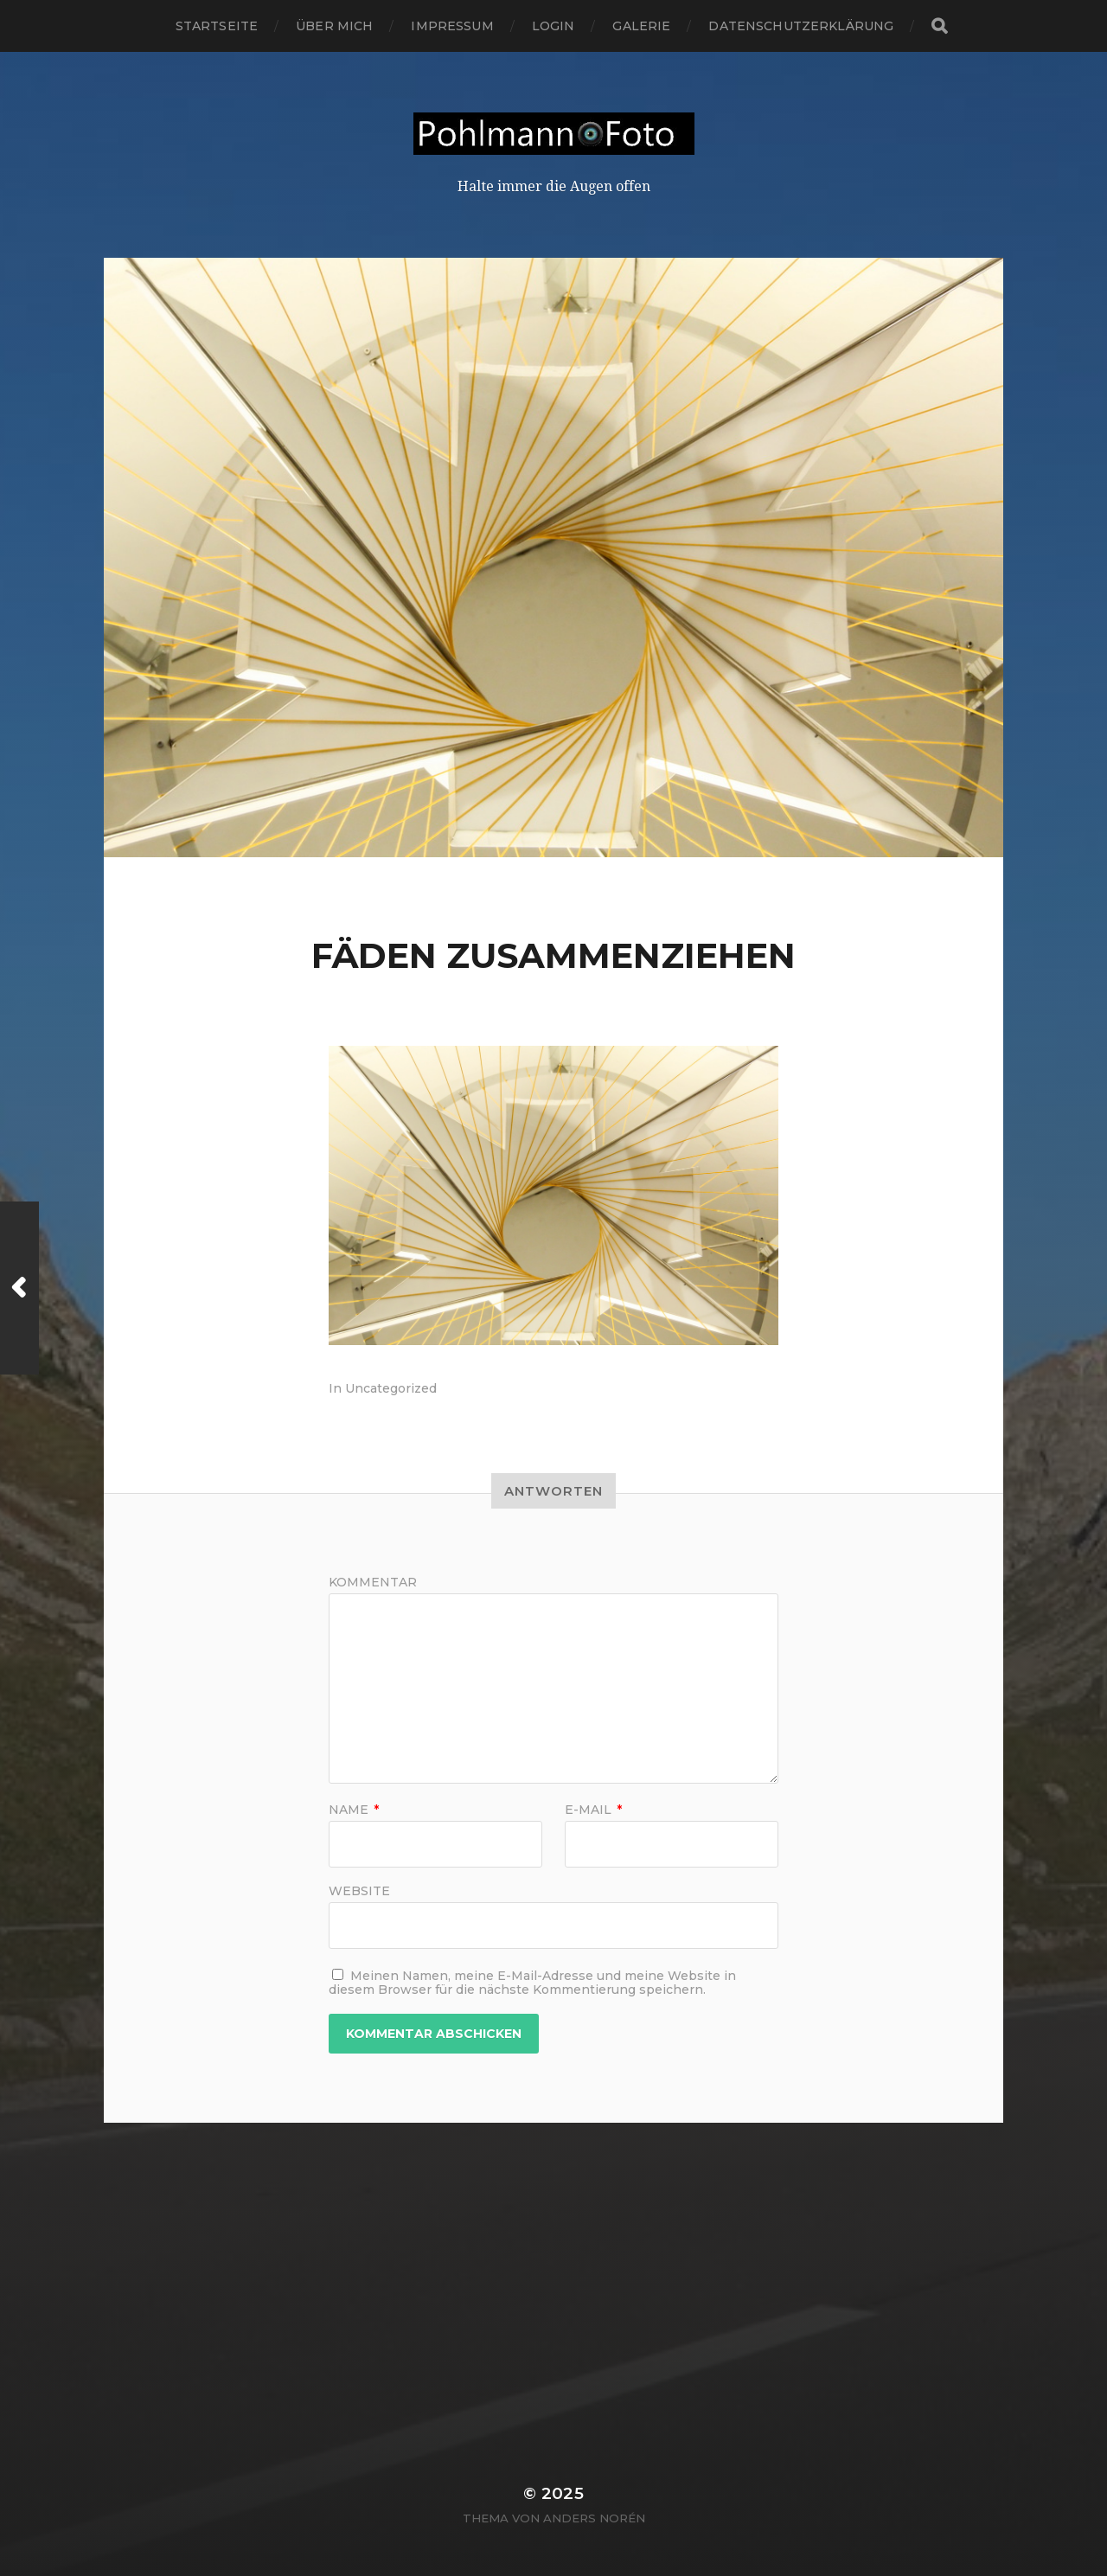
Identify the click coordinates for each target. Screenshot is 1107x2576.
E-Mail (593, 1810)
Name (354, 1810)
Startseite (217, 26)
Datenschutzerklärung (800, 26)
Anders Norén (594, 2518)
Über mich (334, 26)
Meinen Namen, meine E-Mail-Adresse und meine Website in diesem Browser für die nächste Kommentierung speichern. (532, 1982)
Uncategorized (391, 1388)
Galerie (641, 26)
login (553, 26)
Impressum (452, 26)
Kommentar (373, 1582)
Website (359, 1890)
